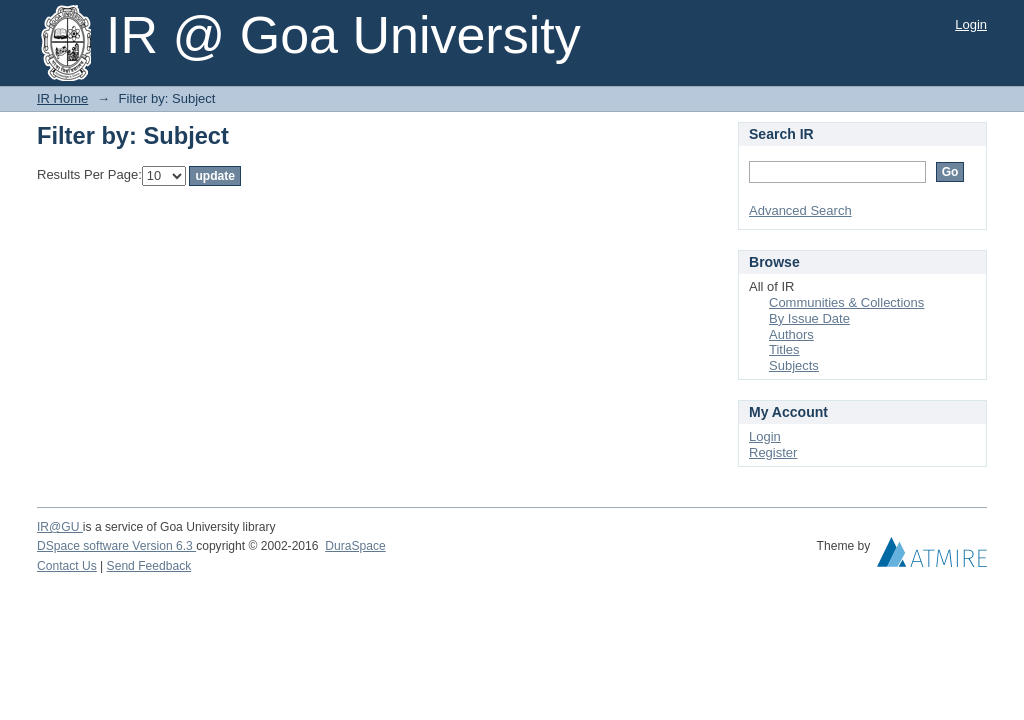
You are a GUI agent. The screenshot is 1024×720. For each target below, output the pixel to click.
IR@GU (60, 527)
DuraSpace (355, 546)
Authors (791, 334)
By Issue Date (809, 318)
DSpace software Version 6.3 (116, 546)
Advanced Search (800, 210)
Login (971, 24)
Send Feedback (149, 566)
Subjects (794, 365)
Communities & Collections (846, 302)
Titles (784, 349)
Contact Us (67, 566)
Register (773, 452)
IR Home (62, 98)
